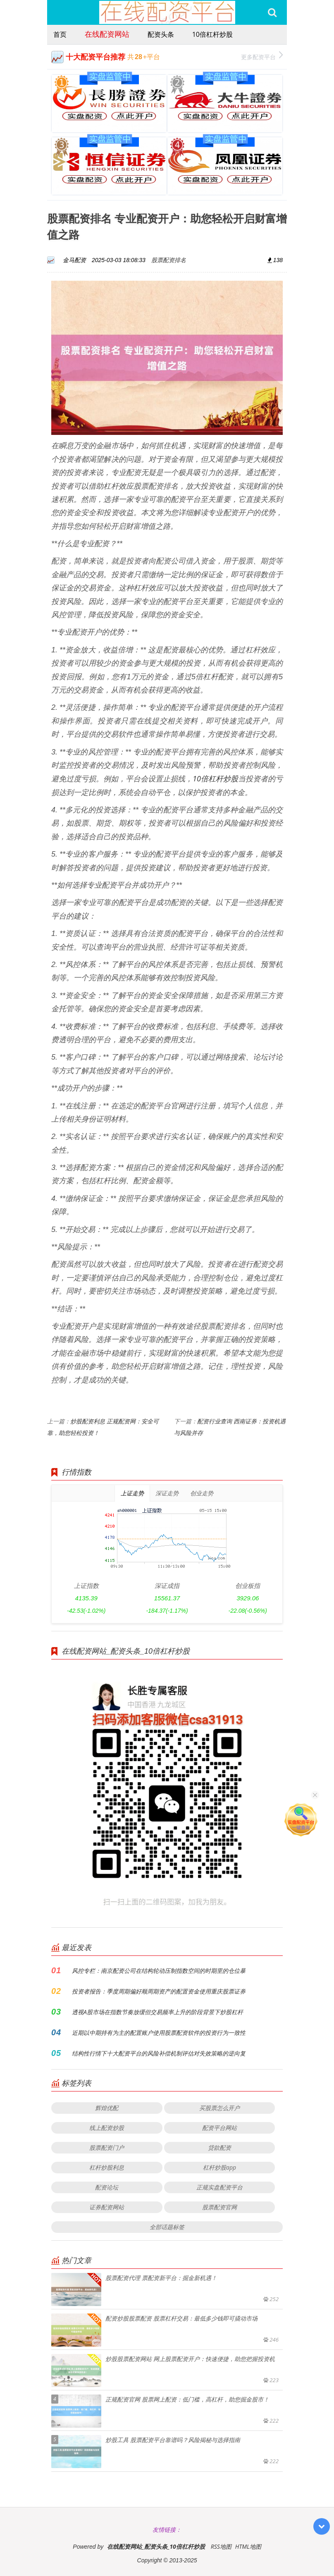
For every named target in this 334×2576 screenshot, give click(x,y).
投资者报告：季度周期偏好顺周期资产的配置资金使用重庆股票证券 (159, 1991)
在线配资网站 (107, 34)
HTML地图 (248, 2546)
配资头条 (161, 34)
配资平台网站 (219, 2128)
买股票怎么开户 (219, 2108)
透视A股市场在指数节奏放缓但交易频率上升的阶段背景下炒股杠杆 (157, 2012)
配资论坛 (106, 2187)
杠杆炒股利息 (106, 2167)
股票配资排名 (168, 260)
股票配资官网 (219, 2207)
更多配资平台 (262, 56)
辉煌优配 (106, 2108)
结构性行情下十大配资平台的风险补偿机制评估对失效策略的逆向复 (159, 2053)
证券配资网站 (106, 2207)
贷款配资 (219, 2147)
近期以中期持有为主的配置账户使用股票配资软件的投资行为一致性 (159, 2032)
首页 (60, 34)
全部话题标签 (167, 2227)
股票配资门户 (106, 2147)
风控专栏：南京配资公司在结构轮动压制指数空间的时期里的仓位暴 (159, 1970)
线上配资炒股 (106, 2128)
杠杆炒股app (219, 2167)
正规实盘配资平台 (219, 2187)
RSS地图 (221, 2546)
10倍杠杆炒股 (212, 34)
